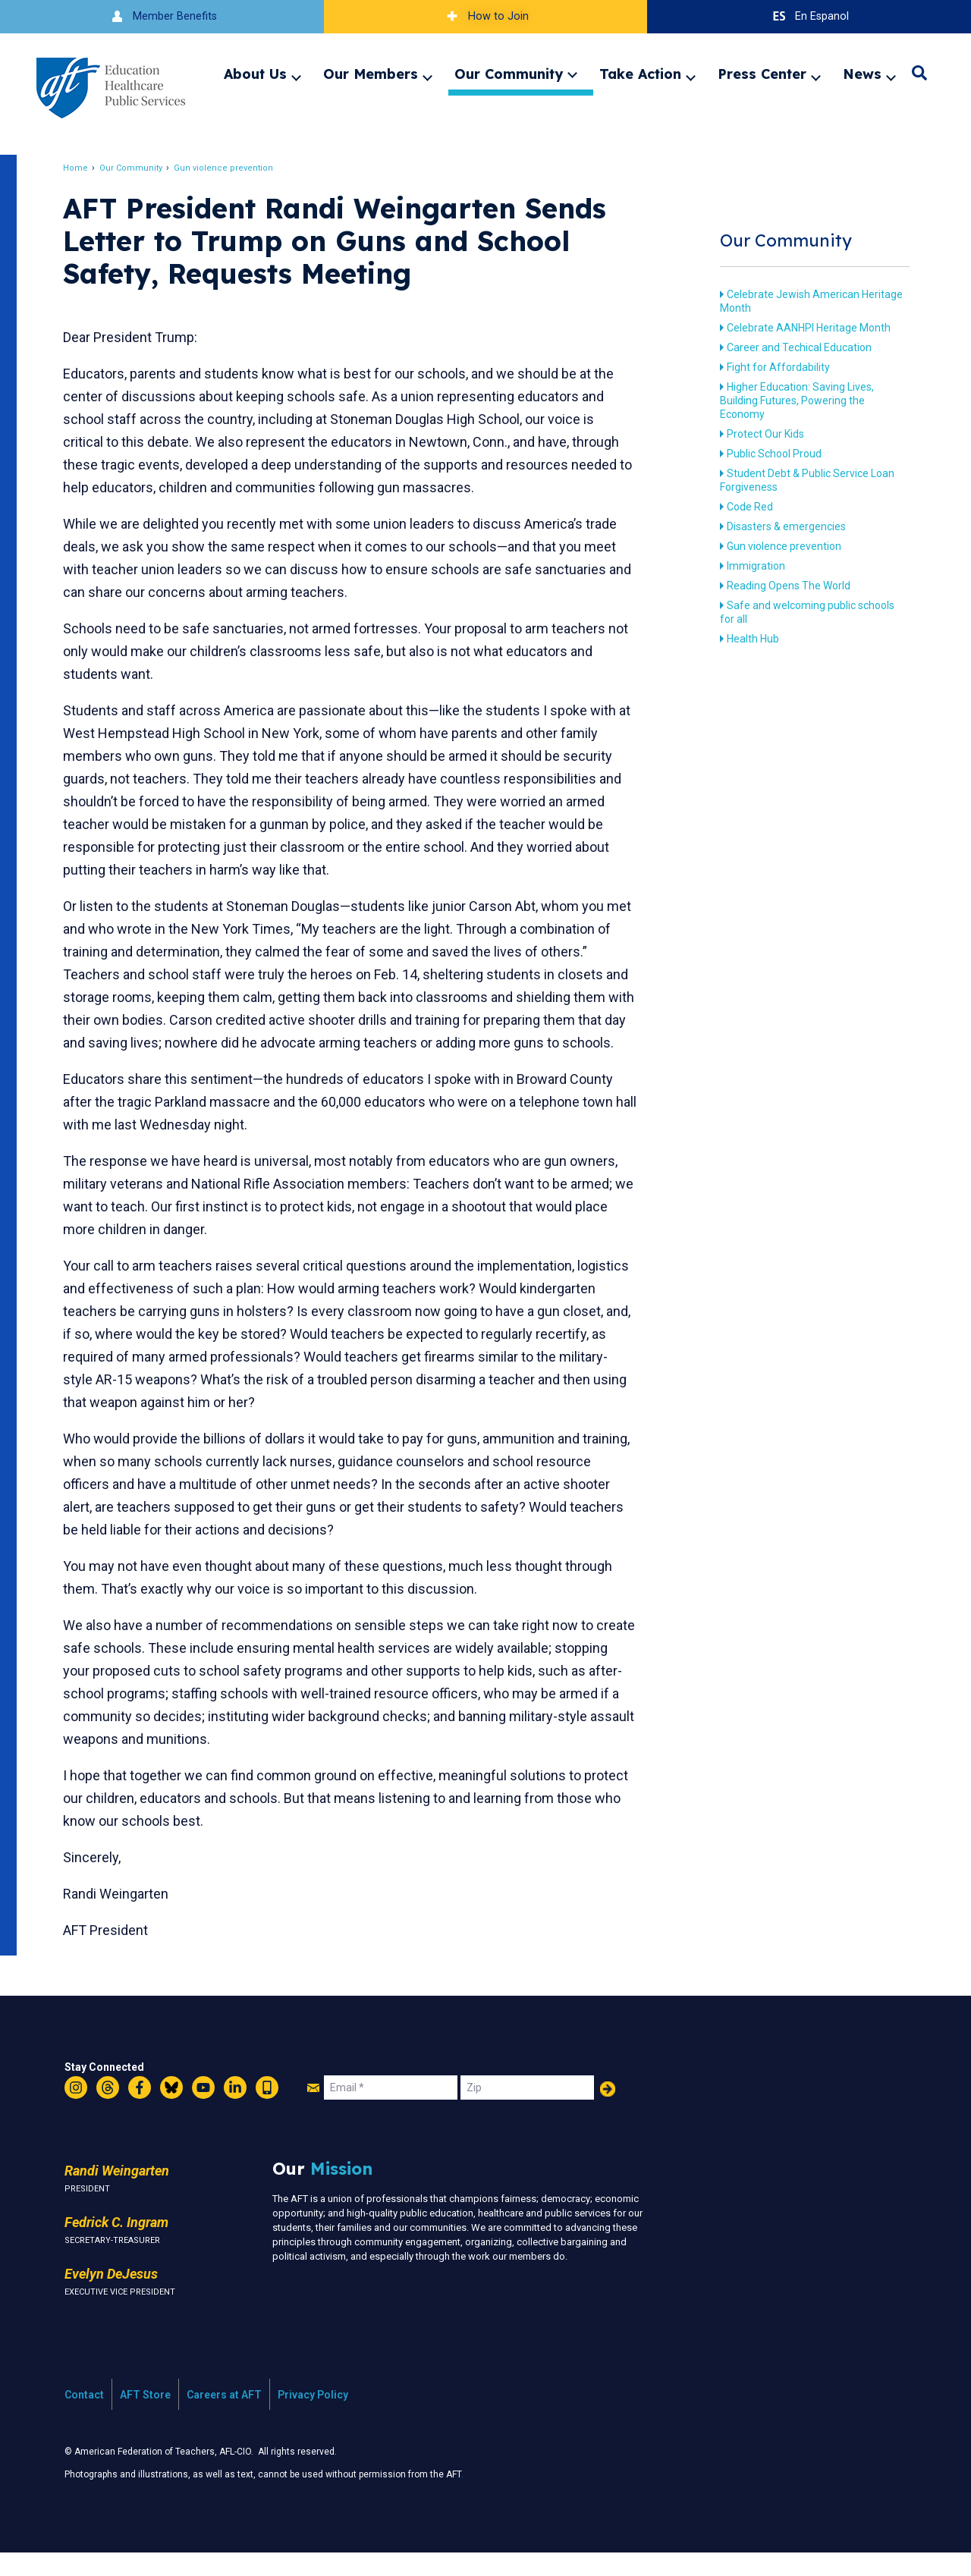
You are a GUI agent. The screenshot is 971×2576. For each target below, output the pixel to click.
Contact (84, 2417)
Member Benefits (162, 16)
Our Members (370, 73)
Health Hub (750, 639)
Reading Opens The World (785, 586)
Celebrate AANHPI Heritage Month (806, 328)
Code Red (747, 507)
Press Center (762, 73)
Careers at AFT (224, 2417)
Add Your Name (607, 2111)
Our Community (508, 73)
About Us (255, 73)
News (862, 73)
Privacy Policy (313, 2417)
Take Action (640, 73)
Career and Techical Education (796, 347)
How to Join (485, 16)
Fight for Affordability (775, 367)
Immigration (753, 566)
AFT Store (145, 2417)
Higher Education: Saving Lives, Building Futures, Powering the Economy (794, 400)
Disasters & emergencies (783, 526)
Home (79, 168)
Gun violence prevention (227, 168)
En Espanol (809, 16)
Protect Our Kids (762, 434)
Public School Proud (771, 454)
